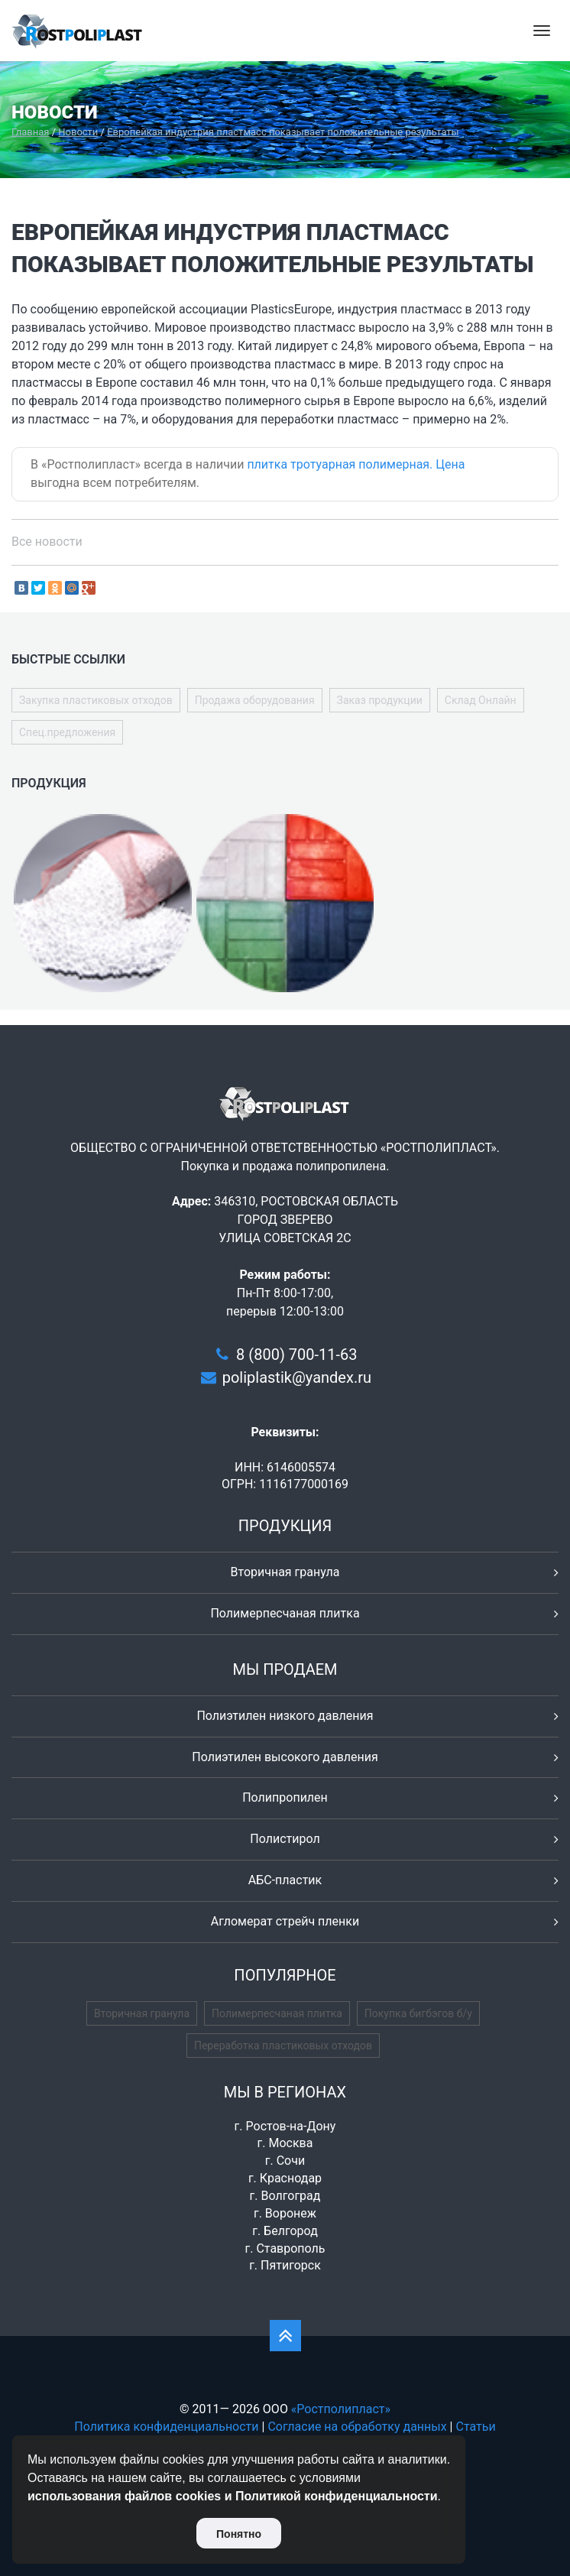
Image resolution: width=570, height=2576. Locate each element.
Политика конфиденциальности (166, 2426)
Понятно (238, 2534)
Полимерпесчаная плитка (284, 1613)
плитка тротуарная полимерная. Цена (356, 464)
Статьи (475, 2426)
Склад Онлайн (481, 700)
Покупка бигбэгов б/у (418, 2013)
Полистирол (284, 1838)
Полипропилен (285, 1797)
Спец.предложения (67, 732)
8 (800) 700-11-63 (296, 1354)
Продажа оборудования (255, 700)
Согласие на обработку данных (356, 2426)
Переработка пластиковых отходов (283, 2045)
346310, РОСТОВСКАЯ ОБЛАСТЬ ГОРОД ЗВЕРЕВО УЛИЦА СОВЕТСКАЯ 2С (306, 1219)
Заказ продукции (380, 700)
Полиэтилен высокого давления (285, 1757)
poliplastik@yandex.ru (296, 1377)
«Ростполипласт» (340, 2409)
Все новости (47, 541)
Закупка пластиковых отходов (96, 700)
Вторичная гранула (285, 1572)
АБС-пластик (285, 1880)
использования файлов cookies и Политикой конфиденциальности (233, 2496)
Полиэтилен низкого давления (284, 1715)
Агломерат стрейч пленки (285, 1921)
